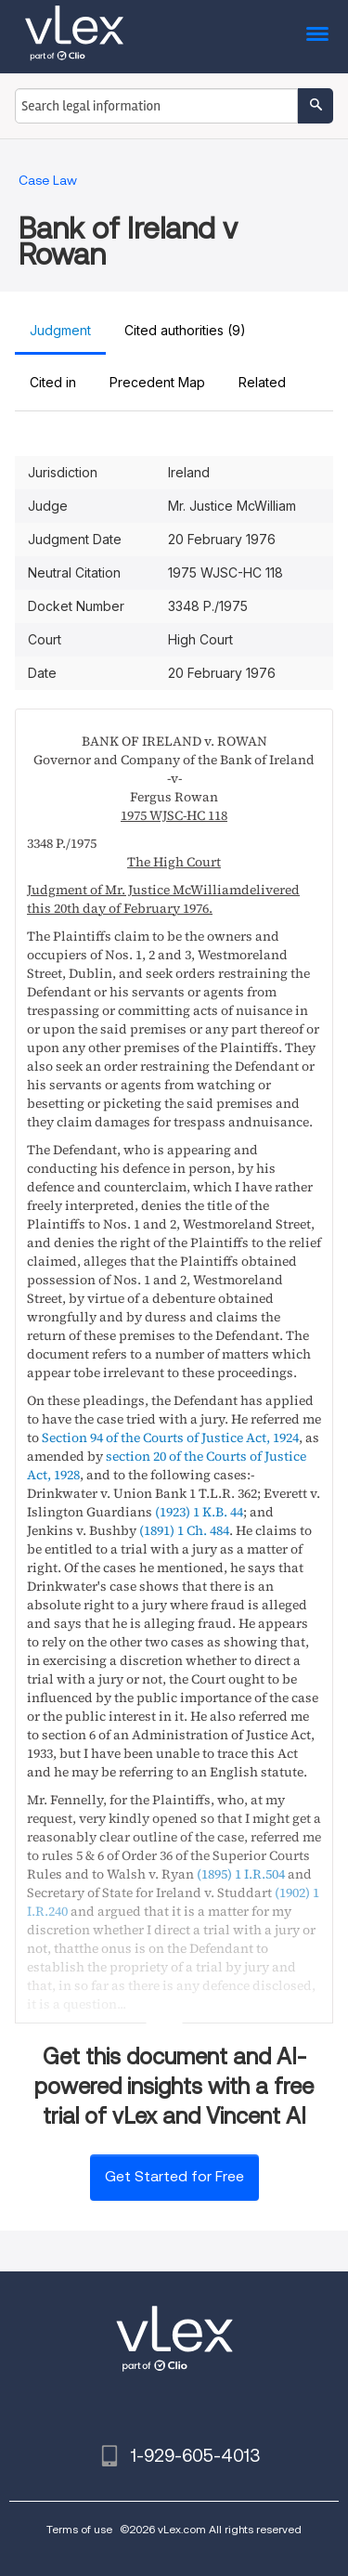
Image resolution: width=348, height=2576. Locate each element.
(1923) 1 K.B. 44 (199, 1512)
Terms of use (79, 2529)
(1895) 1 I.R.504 (241, 1874)
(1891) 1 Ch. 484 (184, 1530)
